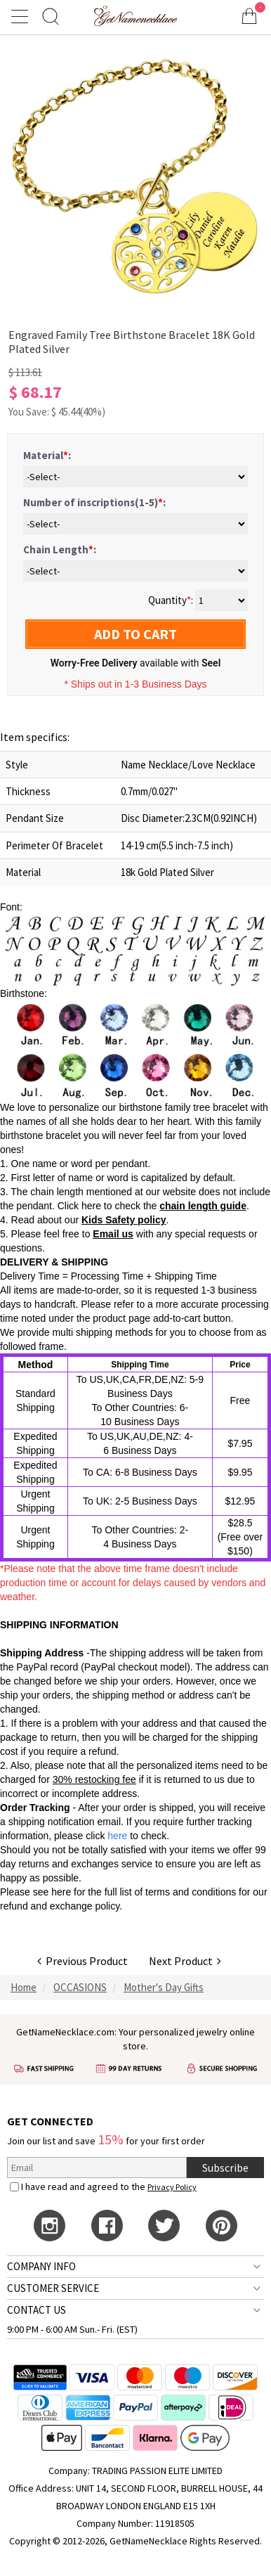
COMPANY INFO (41, 2266)
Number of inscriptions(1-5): (94, 502)
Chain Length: (59, 549)
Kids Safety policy (123, 1219)
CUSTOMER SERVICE (53, 2288)
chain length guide (202, 1205)
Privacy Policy (172, 2187)
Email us (113, 1233)
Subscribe (225, 2167)
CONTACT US (36, 2310)
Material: (47, 455)
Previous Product (82, 1961)
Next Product (185, 1961)
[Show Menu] (21, 16)
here (61, 1892)
